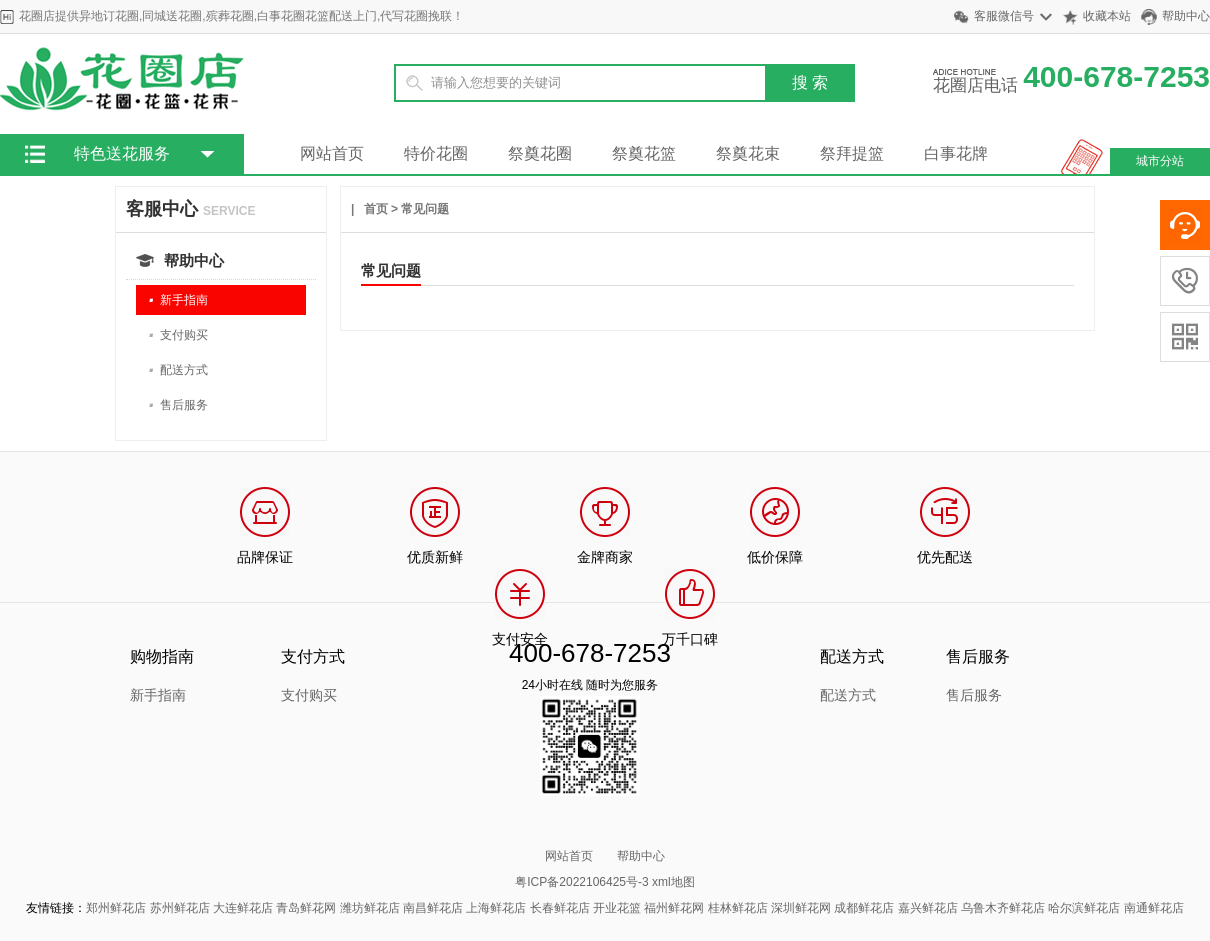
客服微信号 (1004, 16)
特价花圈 (436, 153)
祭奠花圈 (540, 153)
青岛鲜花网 (306, 908)
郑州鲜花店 (116, 908)
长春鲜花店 (560, 908)
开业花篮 (617, 908)
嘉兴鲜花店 (928, 908)
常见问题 (425, 209)
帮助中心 (1186, 16)
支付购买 (178, 335)
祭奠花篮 (644, 153)
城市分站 (1160, 161)
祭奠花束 (748, 153)
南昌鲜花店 (433, 908)
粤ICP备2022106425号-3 (581, 882)
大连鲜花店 (243, 908)
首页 (376, 209)
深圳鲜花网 (801, 908)
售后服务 (178, 405)
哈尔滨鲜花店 (1084, 908)
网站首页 (332, 153)
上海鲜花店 (496, 908)
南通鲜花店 (1154, 908)
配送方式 (178, 370)
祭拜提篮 (852, 153)
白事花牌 (956, 153)
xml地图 (673, 882)
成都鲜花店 (864, 908)
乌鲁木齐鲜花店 (1003, 908)
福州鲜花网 (674, 908)
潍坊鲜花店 (370, 908)
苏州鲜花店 (180, 908)
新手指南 (178, 300)
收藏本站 (1107, 16)
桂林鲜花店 (738, 908)
